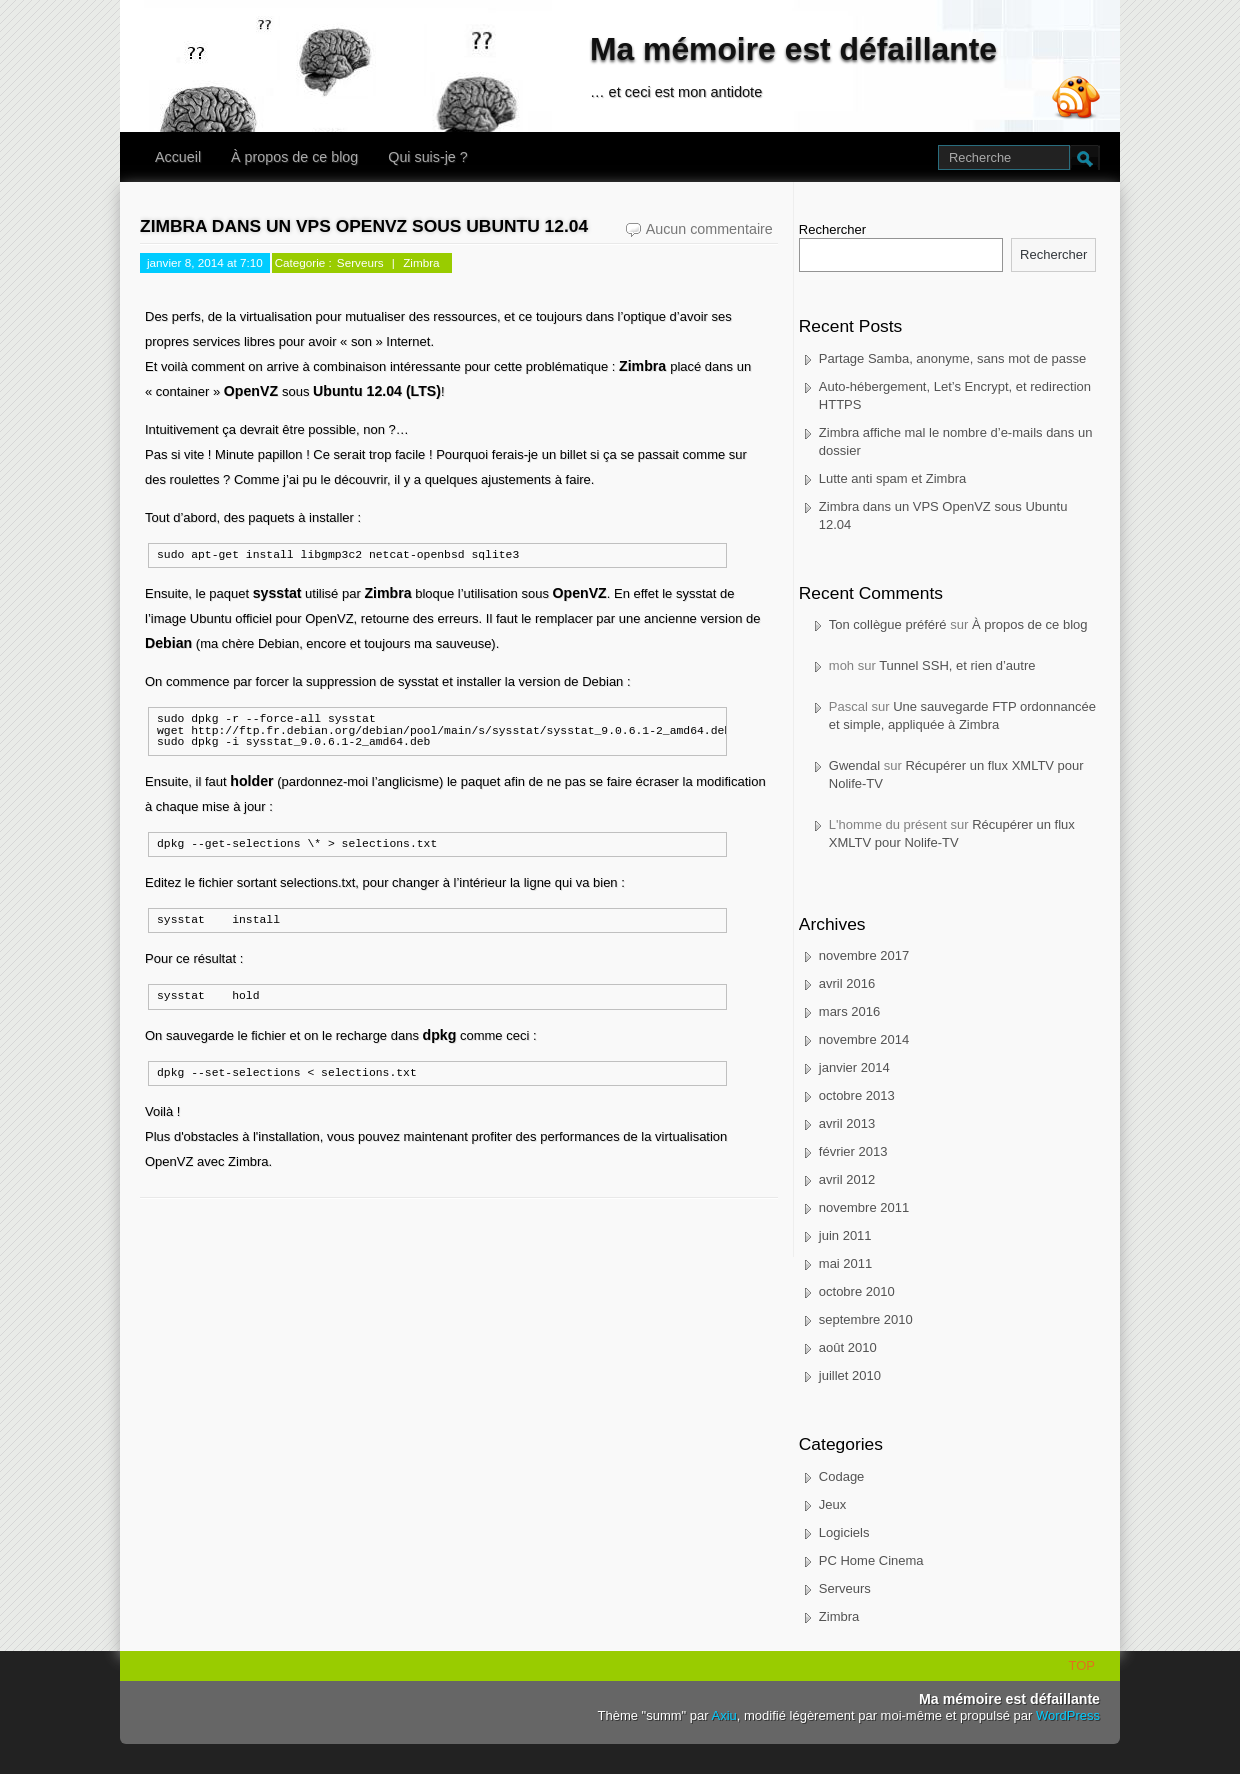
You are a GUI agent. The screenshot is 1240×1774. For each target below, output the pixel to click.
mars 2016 (849, 1011)
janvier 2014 (854, 1067)
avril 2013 (847, 1123)
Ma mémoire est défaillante (793, 49)
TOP (1082, 1665)
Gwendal (854, 765)
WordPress (1068, 1715)
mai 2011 (845, 1263)
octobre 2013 (857, 1095)
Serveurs (360, 262)
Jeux (832, 1504)
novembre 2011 (864, 1207)
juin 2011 (845, 1235)
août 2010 (848, 1347)
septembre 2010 (866, 1319)
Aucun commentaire (712, 230)
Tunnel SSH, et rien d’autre (957, 665)
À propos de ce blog (294, 157)
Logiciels (844, 1532)
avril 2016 (847, 983)
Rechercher (832, 229)
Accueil (178, 157)
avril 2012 (847, 1179)
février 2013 (853, 1151)
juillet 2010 (850, 1375)
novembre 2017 (864, 955)
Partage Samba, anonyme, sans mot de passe (952, 358)
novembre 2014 (864, 1039)
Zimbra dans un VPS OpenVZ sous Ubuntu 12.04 (364, 226)
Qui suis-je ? (427, 157)
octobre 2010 (857, 1291)
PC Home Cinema (871, 1560)
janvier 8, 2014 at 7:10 (205, 262)
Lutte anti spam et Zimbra (892, 478)
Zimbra (421, 262)
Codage (842, 1476)
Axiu (724, 1715)
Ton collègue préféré (888, 624)
